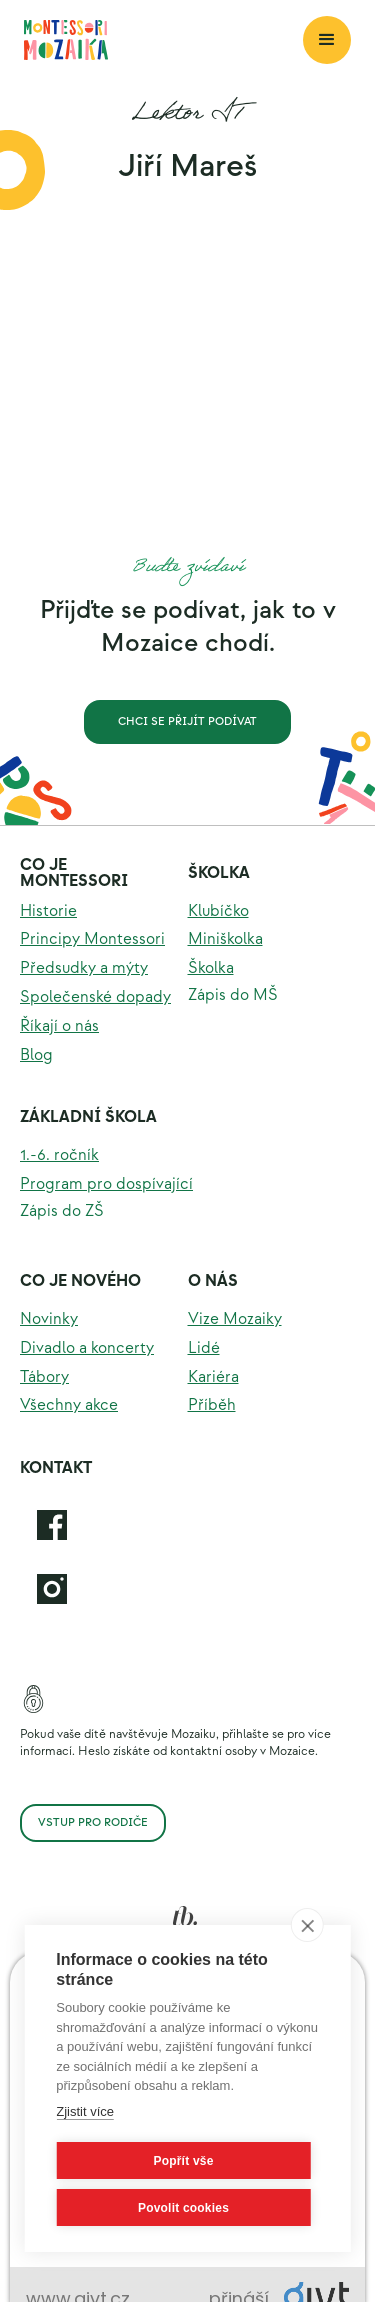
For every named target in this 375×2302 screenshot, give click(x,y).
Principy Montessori (92, 939)
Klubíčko (218, 911)
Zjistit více (85, 2111)
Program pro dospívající (106, 1184)
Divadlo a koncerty (87, 1348)
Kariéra (213, 1377)
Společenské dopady (95, 997)
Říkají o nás (59, 1026)
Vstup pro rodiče (93, 1822)
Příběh (212, 1405)
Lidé (204, 1348)
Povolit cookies (183, 2208)
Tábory (44, 1377)
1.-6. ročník (59, 1155)
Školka (219, 873)
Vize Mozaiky (235, 1319)
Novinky (49, 1319)
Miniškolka (225, 939)
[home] (163, 40)
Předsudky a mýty (84, 968)
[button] (327, 40)
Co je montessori (74, 873)
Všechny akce (69, 1405)
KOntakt (56, 1468)
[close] (307, 1925)
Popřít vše (183, 2161)
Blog (36, 1055)
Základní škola (88, 1117)
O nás (213, 1281)
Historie (48, 911)
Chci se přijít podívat (187, 721)
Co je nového (80, 1281)
